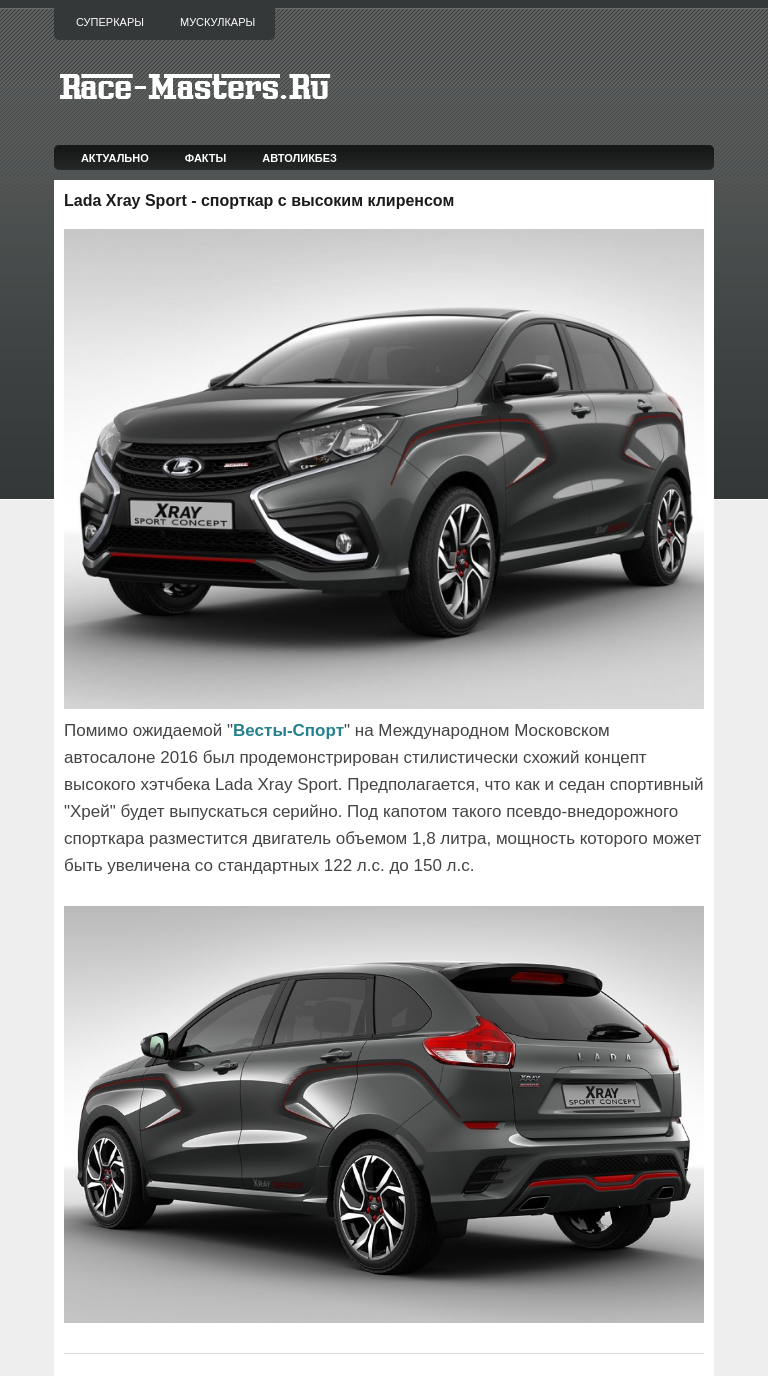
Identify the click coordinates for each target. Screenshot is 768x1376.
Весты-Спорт (288, 730)
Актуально (115, 158)
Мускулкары (217, 22)
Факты (206, 158)
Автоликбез (299, 158)
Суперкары (110, 22)
